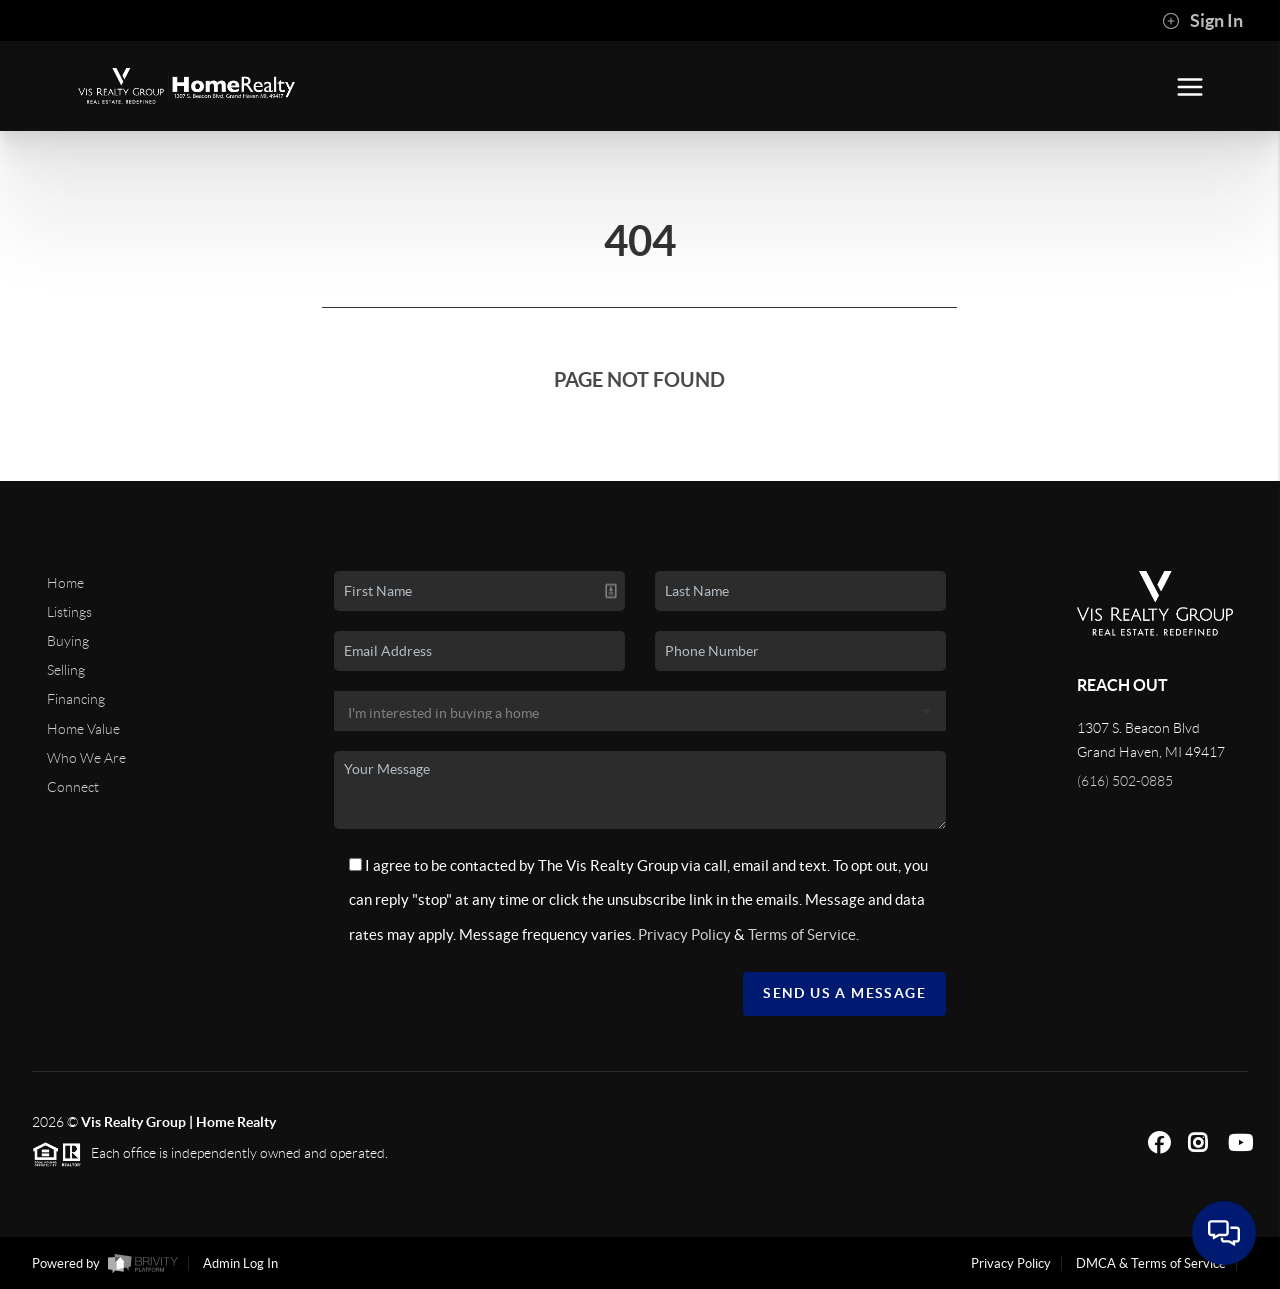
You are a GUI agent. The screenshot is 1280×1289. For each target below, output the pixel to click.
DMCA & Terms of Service (1151, 1263)
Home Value (83, 729)
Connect (73, 787)
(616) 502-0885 (1125, 781)
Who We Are (86, 758)
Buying (68, 641)
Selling (66, 670)
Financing (76, 699)
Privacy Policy (684, 934)
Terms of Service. (803, 934)
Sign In (1202, 21)
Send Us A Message (844, 993)
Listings (69, 612)
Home (65, 583)
